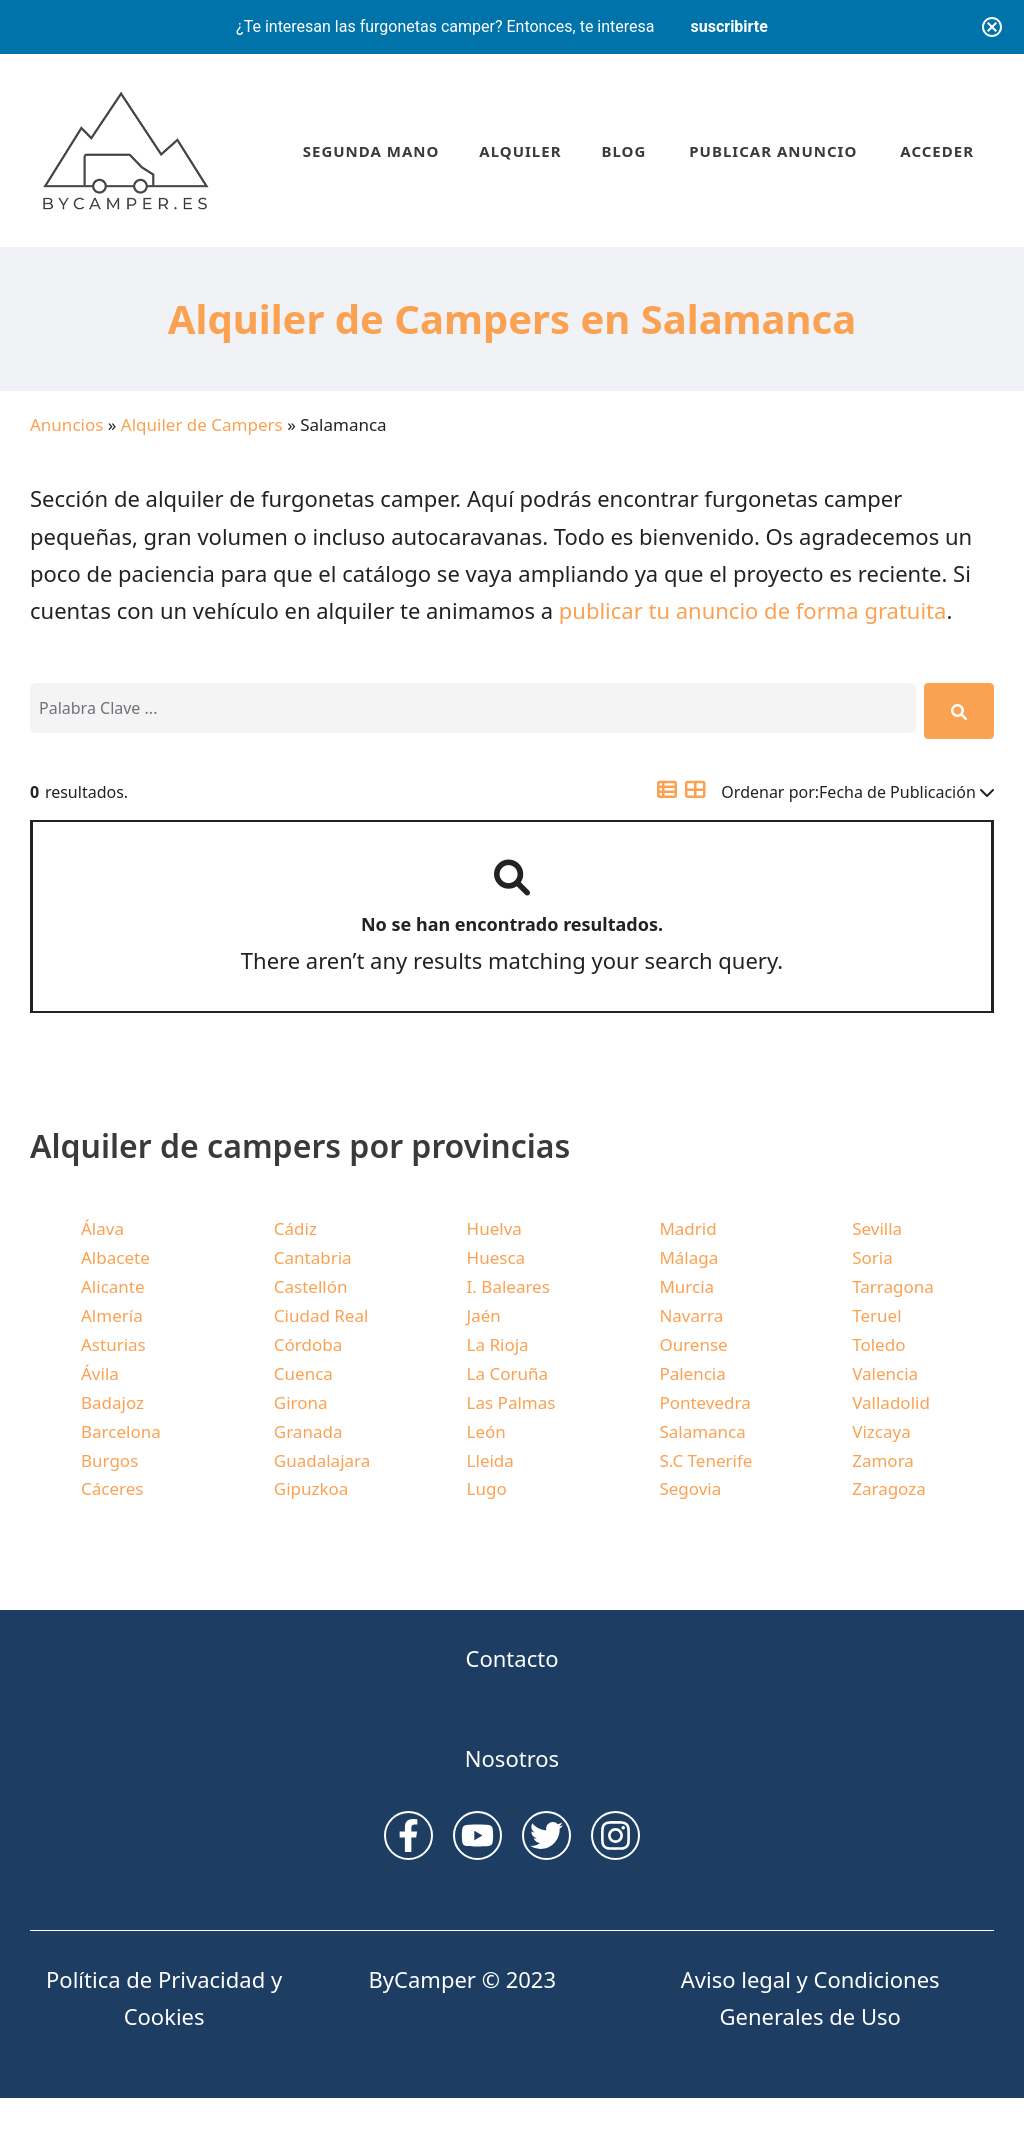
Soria (872, 1257)
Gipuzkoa (311, 1488)
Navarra (691, 1315)
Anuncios (66, 424)
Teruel (876, 1315)
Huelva (494, 1228)
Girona (301, 1402)
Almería (112, 1315)
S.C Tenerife (705, 1460)
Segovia (690, 1488)
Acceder (937, 151)
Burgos (109, 1460)
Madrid (687, 1228)
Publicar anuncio (773, 151)
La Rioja (498, 1344)
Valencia (885, 1373)
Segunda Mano (371, 151)
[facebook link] (615, 1835)
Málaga (688, 1257)
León (486, 1431)
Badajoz (112, 1402)
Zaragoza (889, 1488)
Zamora (883, 1460)
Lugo (487, 1488)
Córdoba (308, 1344)
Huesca (496, 1257)
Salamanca (702, 1431)
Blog (623, 151)
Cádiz (295, 1228)
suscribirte (729, 26)
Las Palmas (511, 1402)
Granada (308, 1431)
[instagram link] (408, 1835)
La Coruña (507, 1373)
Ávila (100, 1373)
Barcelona (121, 1431)
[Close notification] (992, 27)
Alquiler (520, 151)
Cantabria (313, 1257)
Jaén (484, 1315)
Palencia (692, 1373)
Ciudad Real (321, 1315)
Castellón (311, 1286)
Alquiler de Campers (202, 424)
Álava (102, 1228)
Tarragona (893, 1286)
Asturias (113, 1344)
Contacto (512, 1658)
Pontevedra (704, 1402)
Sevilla (877, 1228)
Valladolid (891, 1402)
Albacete (115, 1257)
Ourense (693, 1344)
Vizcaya (881, 1431)
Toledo (878, 1344)
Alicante (113, 1286)
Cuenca (303, 1373)
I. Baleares (508, 1286)
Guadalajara (322, 1460)
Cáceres (112, 1488)
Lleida (490, 1460)
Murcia (686, 1286)
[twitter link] (546, 1835)
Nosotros (512, 1758)
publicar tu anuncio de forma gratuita (753, 610)
